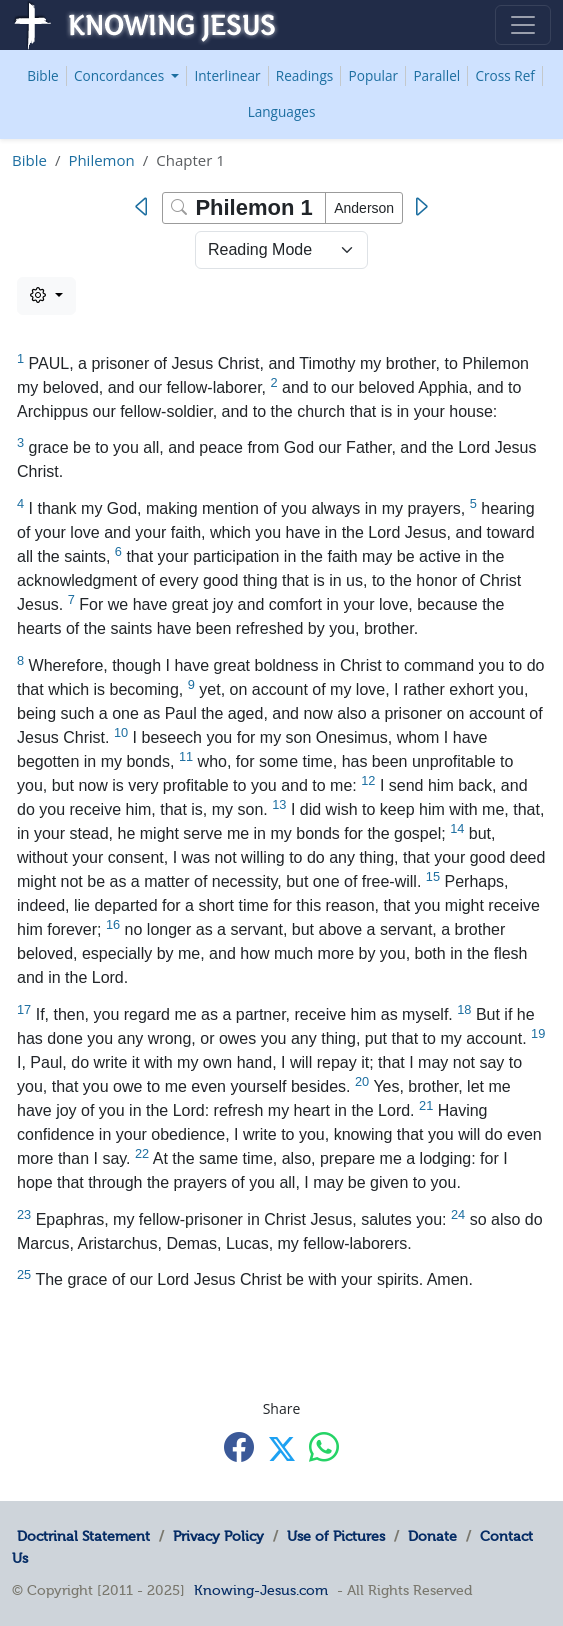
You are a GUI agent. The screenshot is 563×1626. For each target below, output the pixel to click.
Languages (282, 111)
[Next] (420, 207)
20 (362, 1081)
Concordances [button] (121, 75)
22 (142, 1153)
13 (279, 804)
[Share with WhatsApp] (324, 1446)
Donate (432, 1536)
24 (458, 1214)
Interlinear (227, 75)
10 (121, 732)
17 (24, 1009)
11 (186, 756)
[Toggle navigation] (523, 25)
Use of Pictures (336, 1536)
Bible (43, 75)
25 (24, 1274)
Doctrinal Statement (83, 1536)
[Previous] (146, 207)
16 (113, 924)
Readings (305, 75)
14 (457, 828)
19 (538, 1033)
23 (24, 1214)
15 (433, 876)
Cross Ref (504, 75)
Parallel (436, 75)
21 (426, 1105)
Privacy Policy (218, 1536)
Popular (374, 75)
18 (464, 1009)
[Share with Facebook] (239, 1446)
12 (368, 780)
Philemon (101, 160)
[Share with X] (282, 1448)
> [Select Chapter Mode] (281, 250)
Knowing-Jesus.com (261, 1590)
